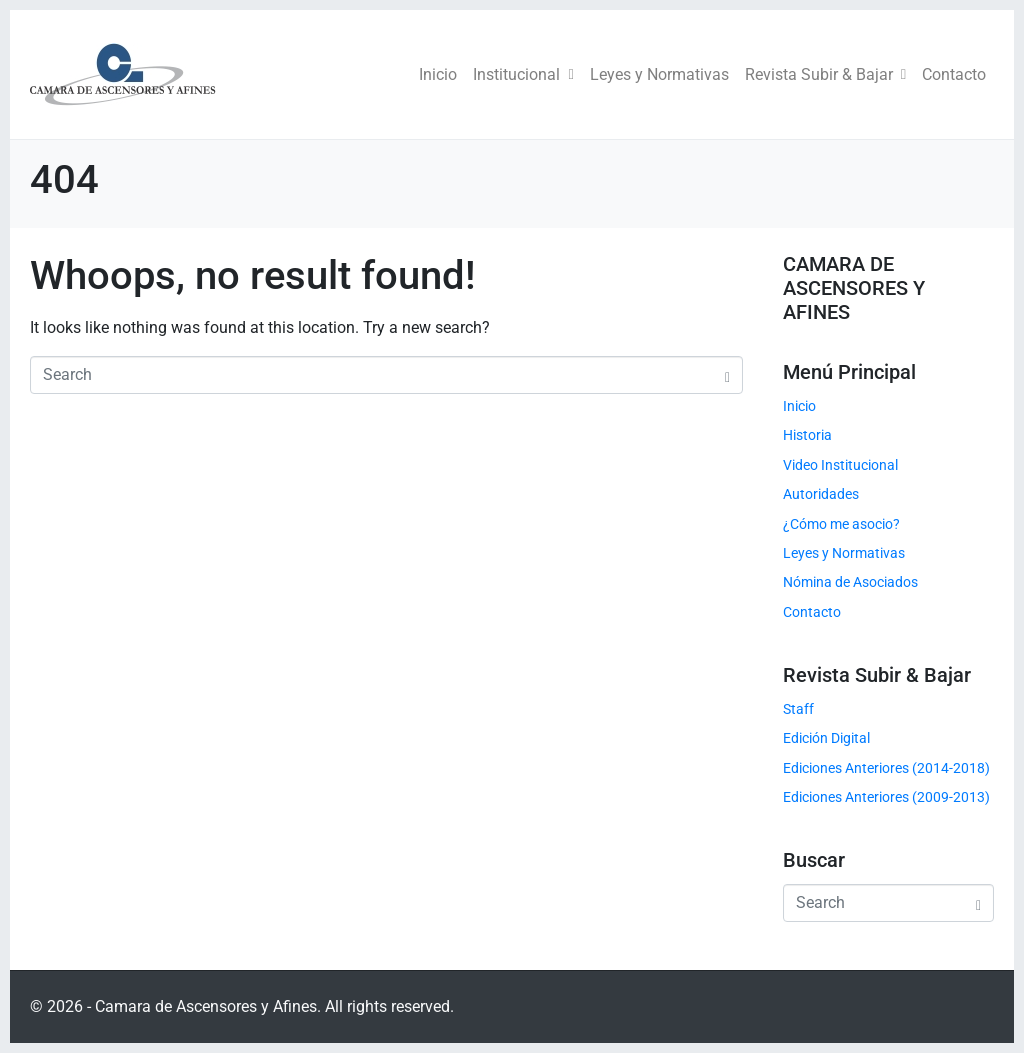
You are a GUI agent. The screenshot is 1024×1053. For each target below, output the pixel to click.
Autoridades (821, 494)
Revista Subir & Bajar (825, 74)
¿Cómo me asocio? (841, 524)
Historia (807, 435)
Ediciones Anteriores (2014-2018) (886, 768)
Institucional (523, 74)
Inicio (438, 74)
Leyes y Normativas (659, 74)
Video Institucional (840, 465)
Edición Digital (826, 738)
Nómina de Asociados (850, 582)
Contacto (954, 74)
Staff (798, 709)
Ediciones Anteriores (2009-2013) (886, 797)
